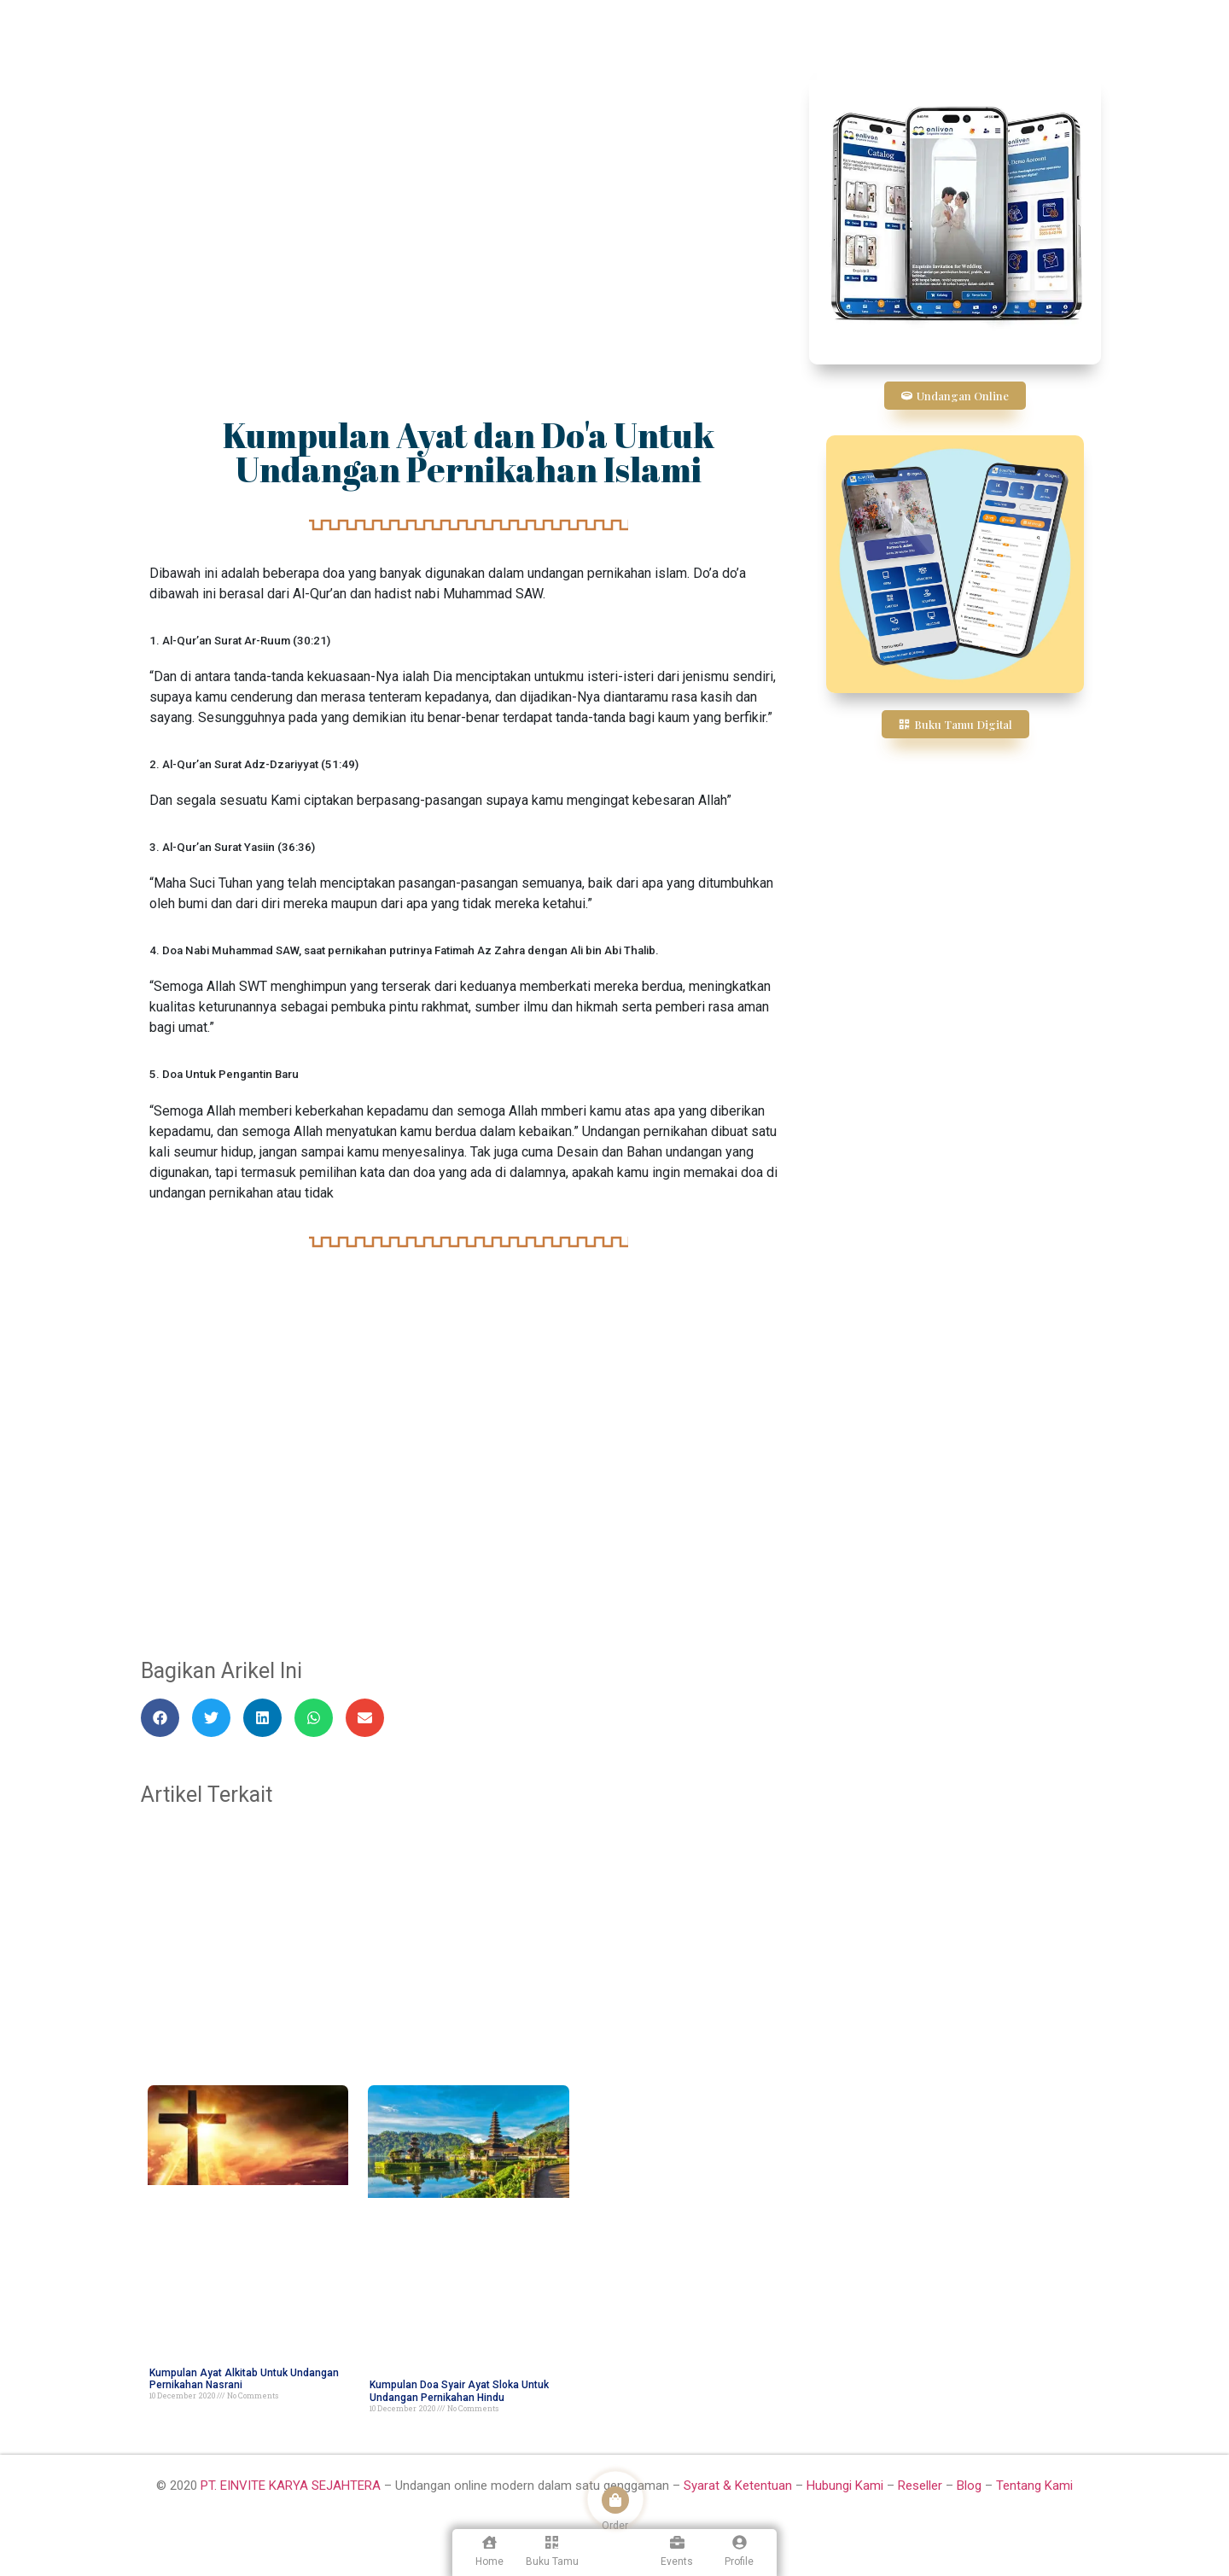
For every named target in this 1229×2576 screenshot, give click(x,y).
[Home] (489, 2542)
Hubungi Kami (845, 2485)
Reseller (920, 2485)
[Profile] (739, 2542)
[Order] (615, 2500)
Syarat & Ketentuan (739, 2485)
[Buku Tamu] (552, 2542)
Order (615, 2526)
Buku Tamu (552, 2561)
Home (489, 2561)
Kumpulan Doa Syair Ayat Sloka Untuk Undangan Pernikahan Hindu (459, 2391)
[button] (160, 1718)
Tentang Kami (1034, 2485)
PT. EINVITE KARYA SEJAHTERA (291, 2485)
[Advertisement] (468, 200)
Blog (969, 2485)
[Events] (677, 2542)
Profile (739, 2561)
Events (677, 2561)
